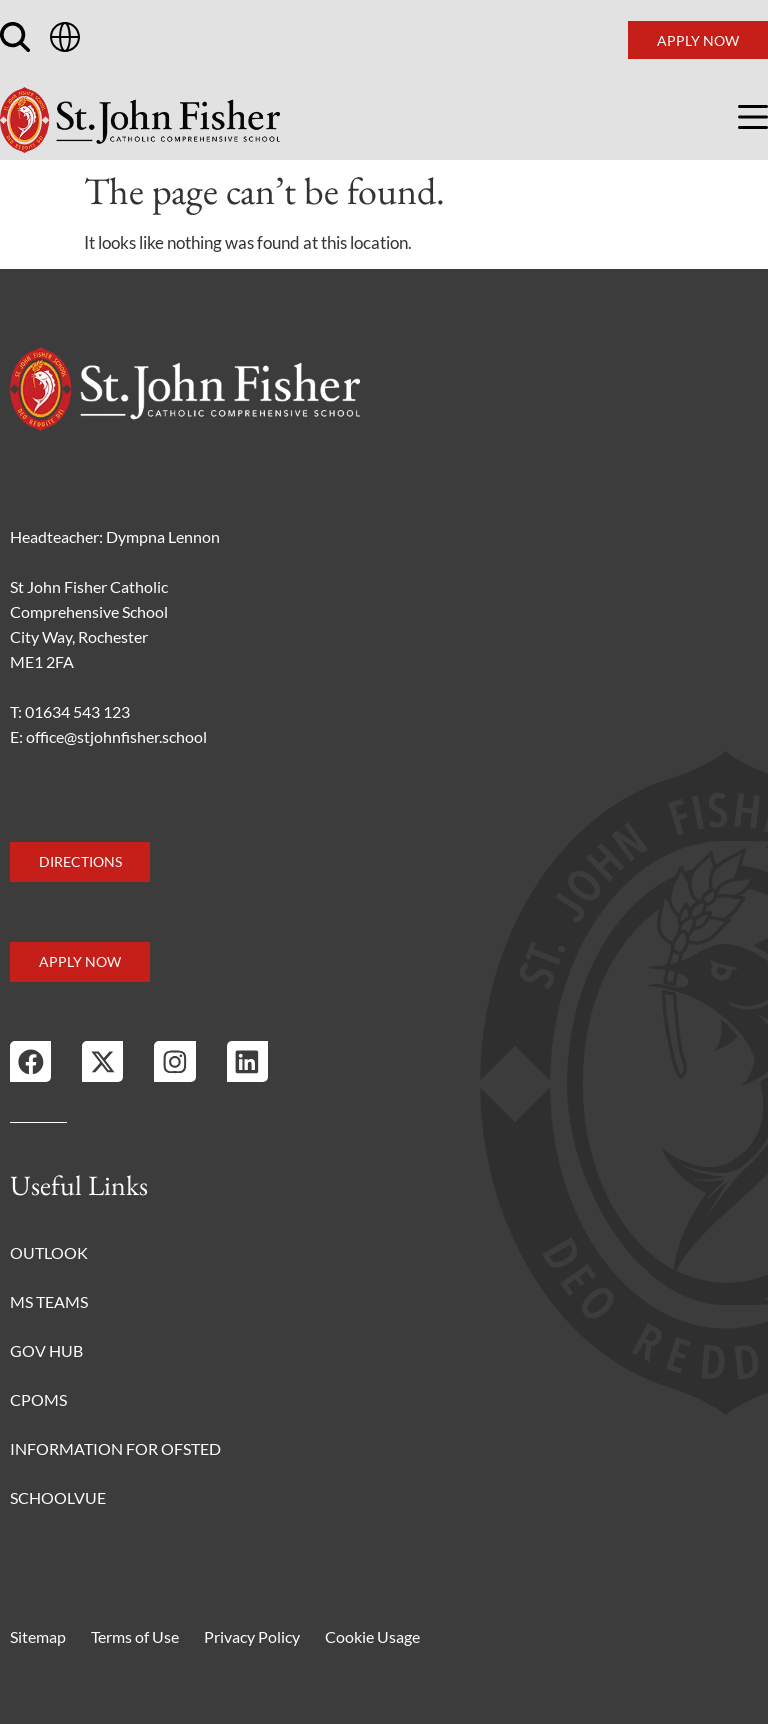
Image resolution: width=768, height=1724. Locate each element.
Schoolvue (58, 1497)
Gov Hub (46, 1350)
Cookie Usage (372, 1636)
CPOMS (38, 1399)
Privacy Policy (252, 1636)
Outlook (49, 1252)
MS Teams (49, 1301)
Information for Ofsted (115, 1448)
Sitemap (38, 1636)
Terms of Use (135, 1636)
